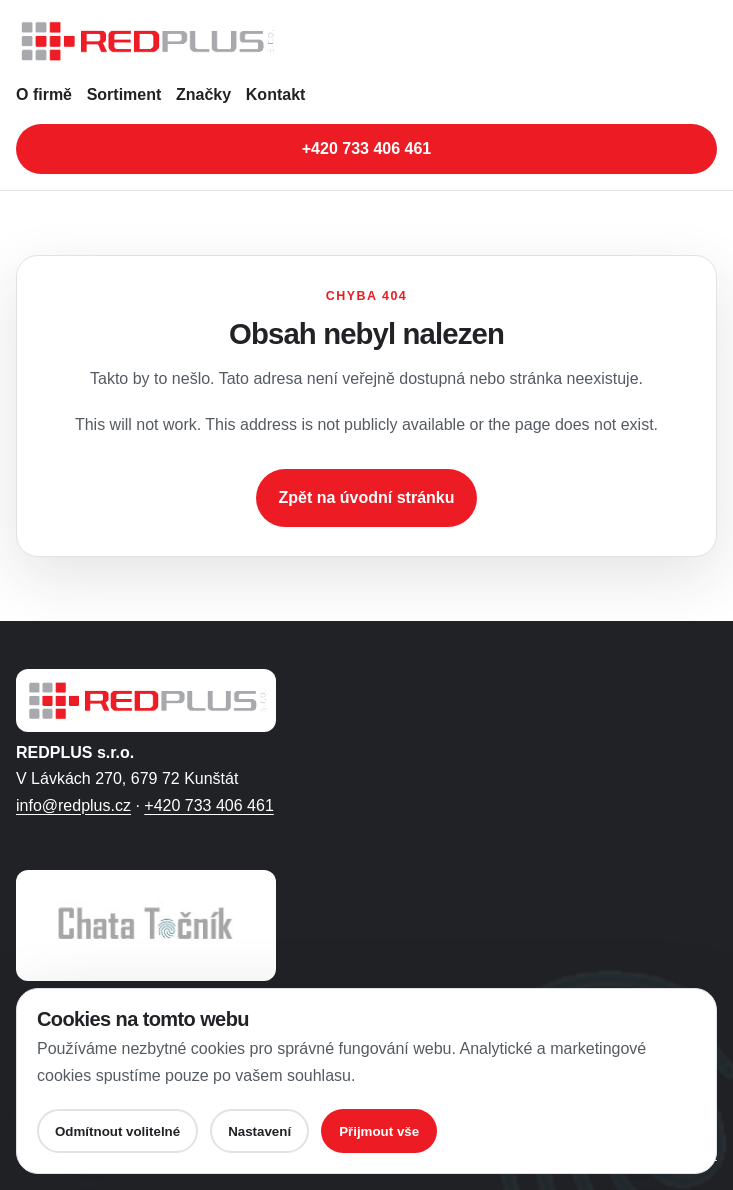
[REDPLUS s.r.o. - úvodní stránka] (366, 41)
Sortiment (124, 94)
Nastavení (259, 1131)
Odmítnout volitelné (117, 1131)
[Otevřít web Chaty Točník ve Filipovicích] (146, 925)
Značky (203, 94)
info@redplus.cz (73, 805)
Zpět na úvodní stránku (366, 497)
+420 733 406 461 (208, 805)
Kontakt (276, 94)
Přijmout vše (379, 1131)
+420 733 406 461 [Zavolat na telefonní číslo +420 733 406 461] (366, 148)
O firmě (44, 94)
